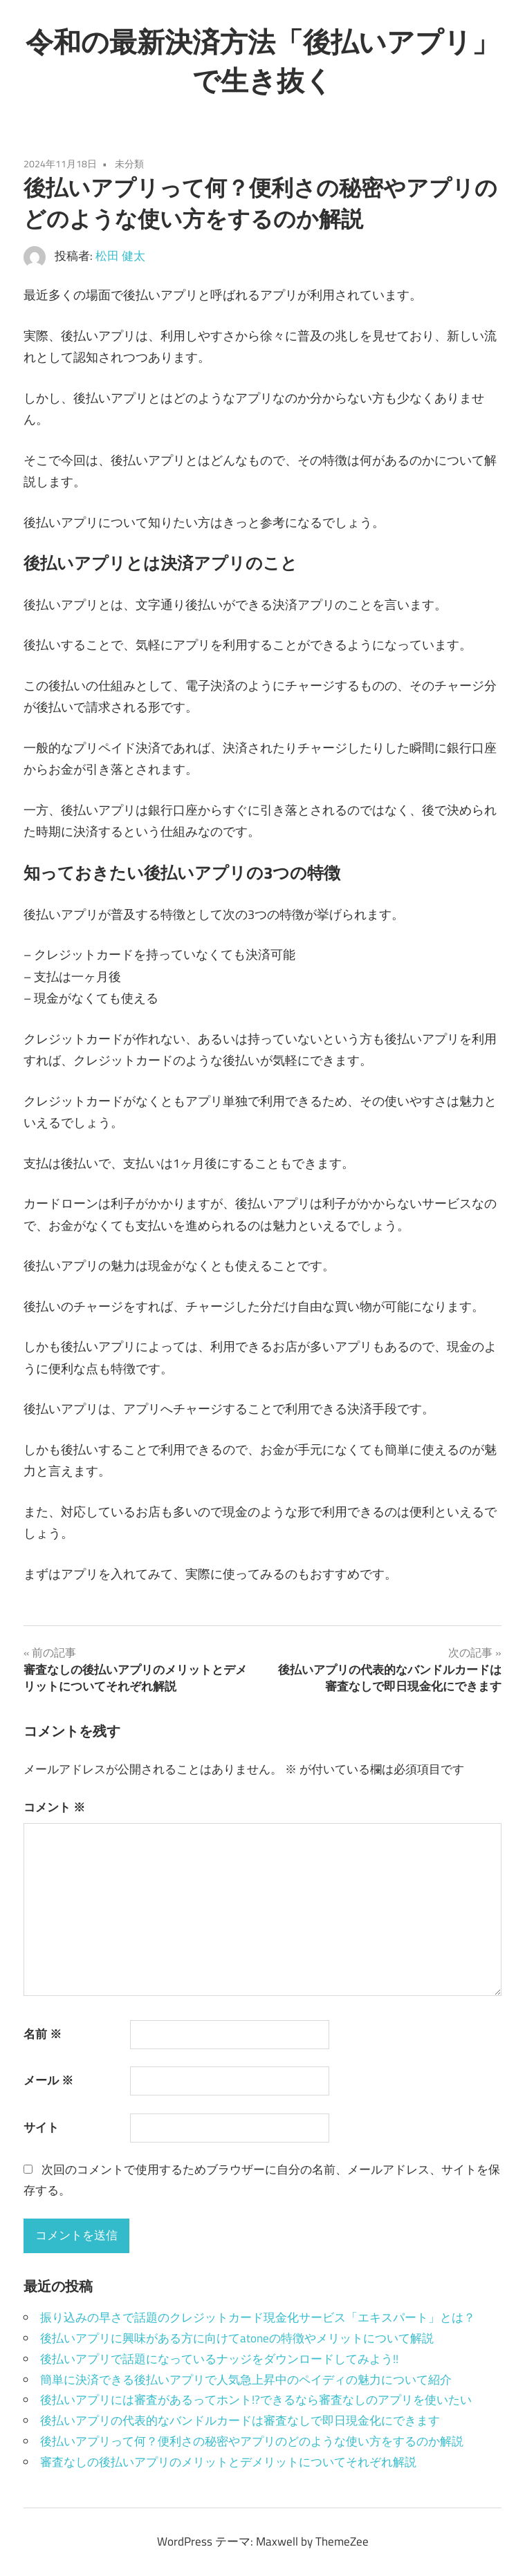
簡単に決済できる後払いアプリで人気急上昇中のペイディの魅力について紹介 (246, 2380)
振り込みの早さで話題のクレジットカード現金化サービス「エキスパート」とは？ (257, 2317)
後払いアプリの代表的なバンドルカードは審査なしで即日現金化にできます (240, 2420)
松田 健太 (120, 256)
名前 (43, 2034)
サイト (41, 2127)
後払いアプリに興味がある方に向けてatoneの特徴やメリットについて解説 (237, 2338)
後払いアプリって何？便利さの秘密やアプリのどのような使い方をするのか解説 (251, 2441)
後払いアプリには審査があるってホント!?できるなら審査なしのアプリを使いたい (256, 2400)
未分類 (129, 163)
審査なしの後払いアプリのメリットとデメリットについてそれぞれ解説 (228, 2462)
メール (48, 2080)
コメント (54, 1807)
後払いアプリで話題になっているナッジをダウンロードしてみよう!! (219, 2359)
